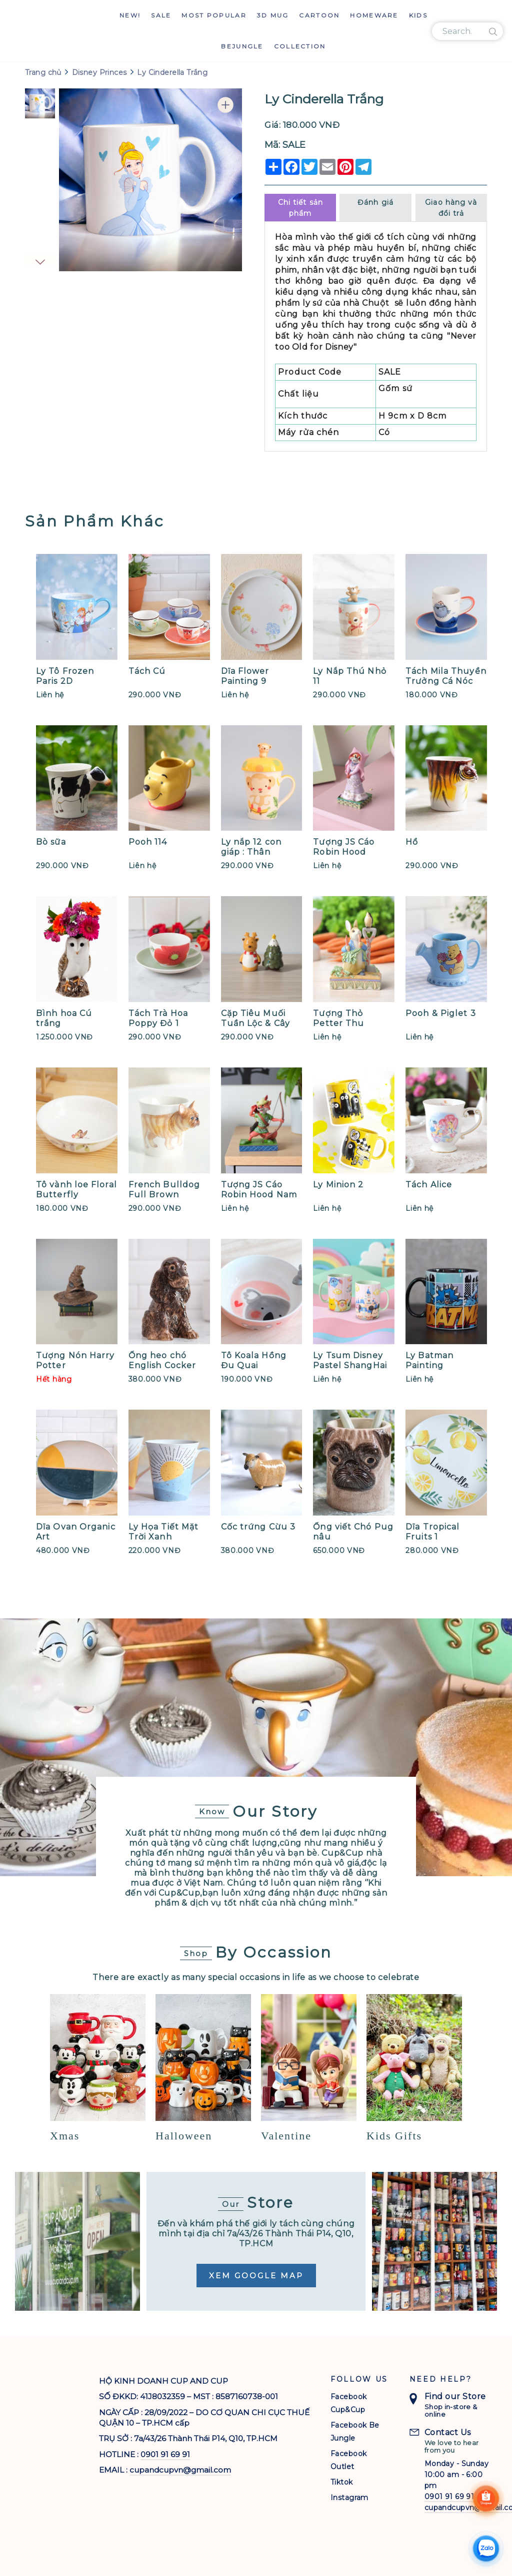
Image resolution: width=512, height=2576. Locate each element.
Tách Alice (429, 1184)
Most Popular (214, 15)
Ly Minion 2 (338, 1184)
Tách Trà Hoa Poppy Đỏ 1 (158, 1018)
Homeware (374, 15)
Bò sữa (51, 842)
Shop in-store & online (451, 2410)
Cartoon (319, 15)
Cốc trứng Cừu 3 (258, 1527)
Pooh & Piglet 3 (441, 1013)
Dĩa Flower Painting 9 (245, 676)
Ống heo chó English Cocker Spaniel (162, 1365)
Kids (418, 15)
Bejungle (242, 46)
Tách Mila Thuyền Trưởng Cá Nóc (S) (446, 681)
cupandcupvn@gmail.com (180, 2470)
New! (130, 15)
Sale (161, 15)
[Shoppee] (486, 2500)
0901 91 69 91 (165, 2454)
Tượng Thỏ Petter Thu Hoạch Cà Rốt (343, 1023)
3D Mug (273, 15)
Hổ (412, 842)
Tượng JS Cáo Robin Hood (343, 847)
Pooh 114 (148, 842)
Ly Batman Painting (430, 1360)
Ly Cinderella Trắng (172, 72)
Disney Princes (99, 72)
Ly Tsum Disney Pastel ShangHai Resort (350, 1365)
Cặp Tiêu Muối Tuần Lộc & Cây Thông (255, 1023)
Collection (300, 46)
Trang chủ (43, 72)
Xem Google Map (256, 2275)
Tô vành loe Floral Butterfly (76, 1189)
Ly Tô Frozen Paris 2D (65, 676)
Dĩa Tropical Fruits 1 (433, 1532)
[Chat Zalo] (486, 2550)
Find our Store (455, 2396)
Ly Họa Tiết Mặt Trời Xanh (163, 1532)
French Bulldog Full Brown (164, 1189)
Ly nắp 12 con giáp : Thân (251, 847)
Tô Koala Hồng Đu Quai (253, 1360)
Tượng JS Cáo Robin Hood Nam (259, 1189)
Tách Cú (147, 671)
